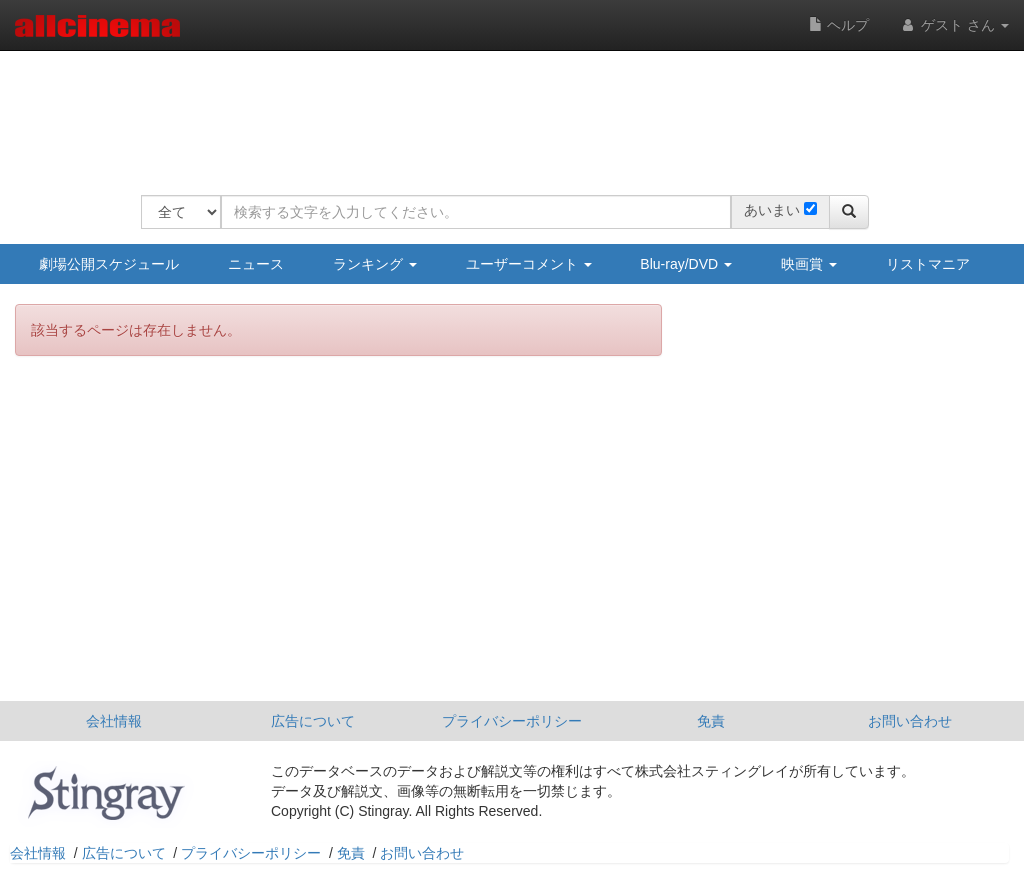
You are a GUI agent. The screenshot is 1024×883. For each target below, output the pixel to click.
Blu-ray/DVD (686, 264)
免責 (711, 721)
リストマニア (928, 264)
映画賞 (809, 264)
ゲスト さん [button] (954, 25)
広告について (313, 721)
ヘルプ (839, 25)
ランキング (375, 264)
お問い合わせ (910, 721)
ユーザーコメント (529, 264)
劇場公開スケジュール (109, 264)
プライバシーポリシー (512, 721)
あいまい (772, 210)
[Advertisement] (505, 110)
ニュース (256, 264)
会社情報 (114, 721)
